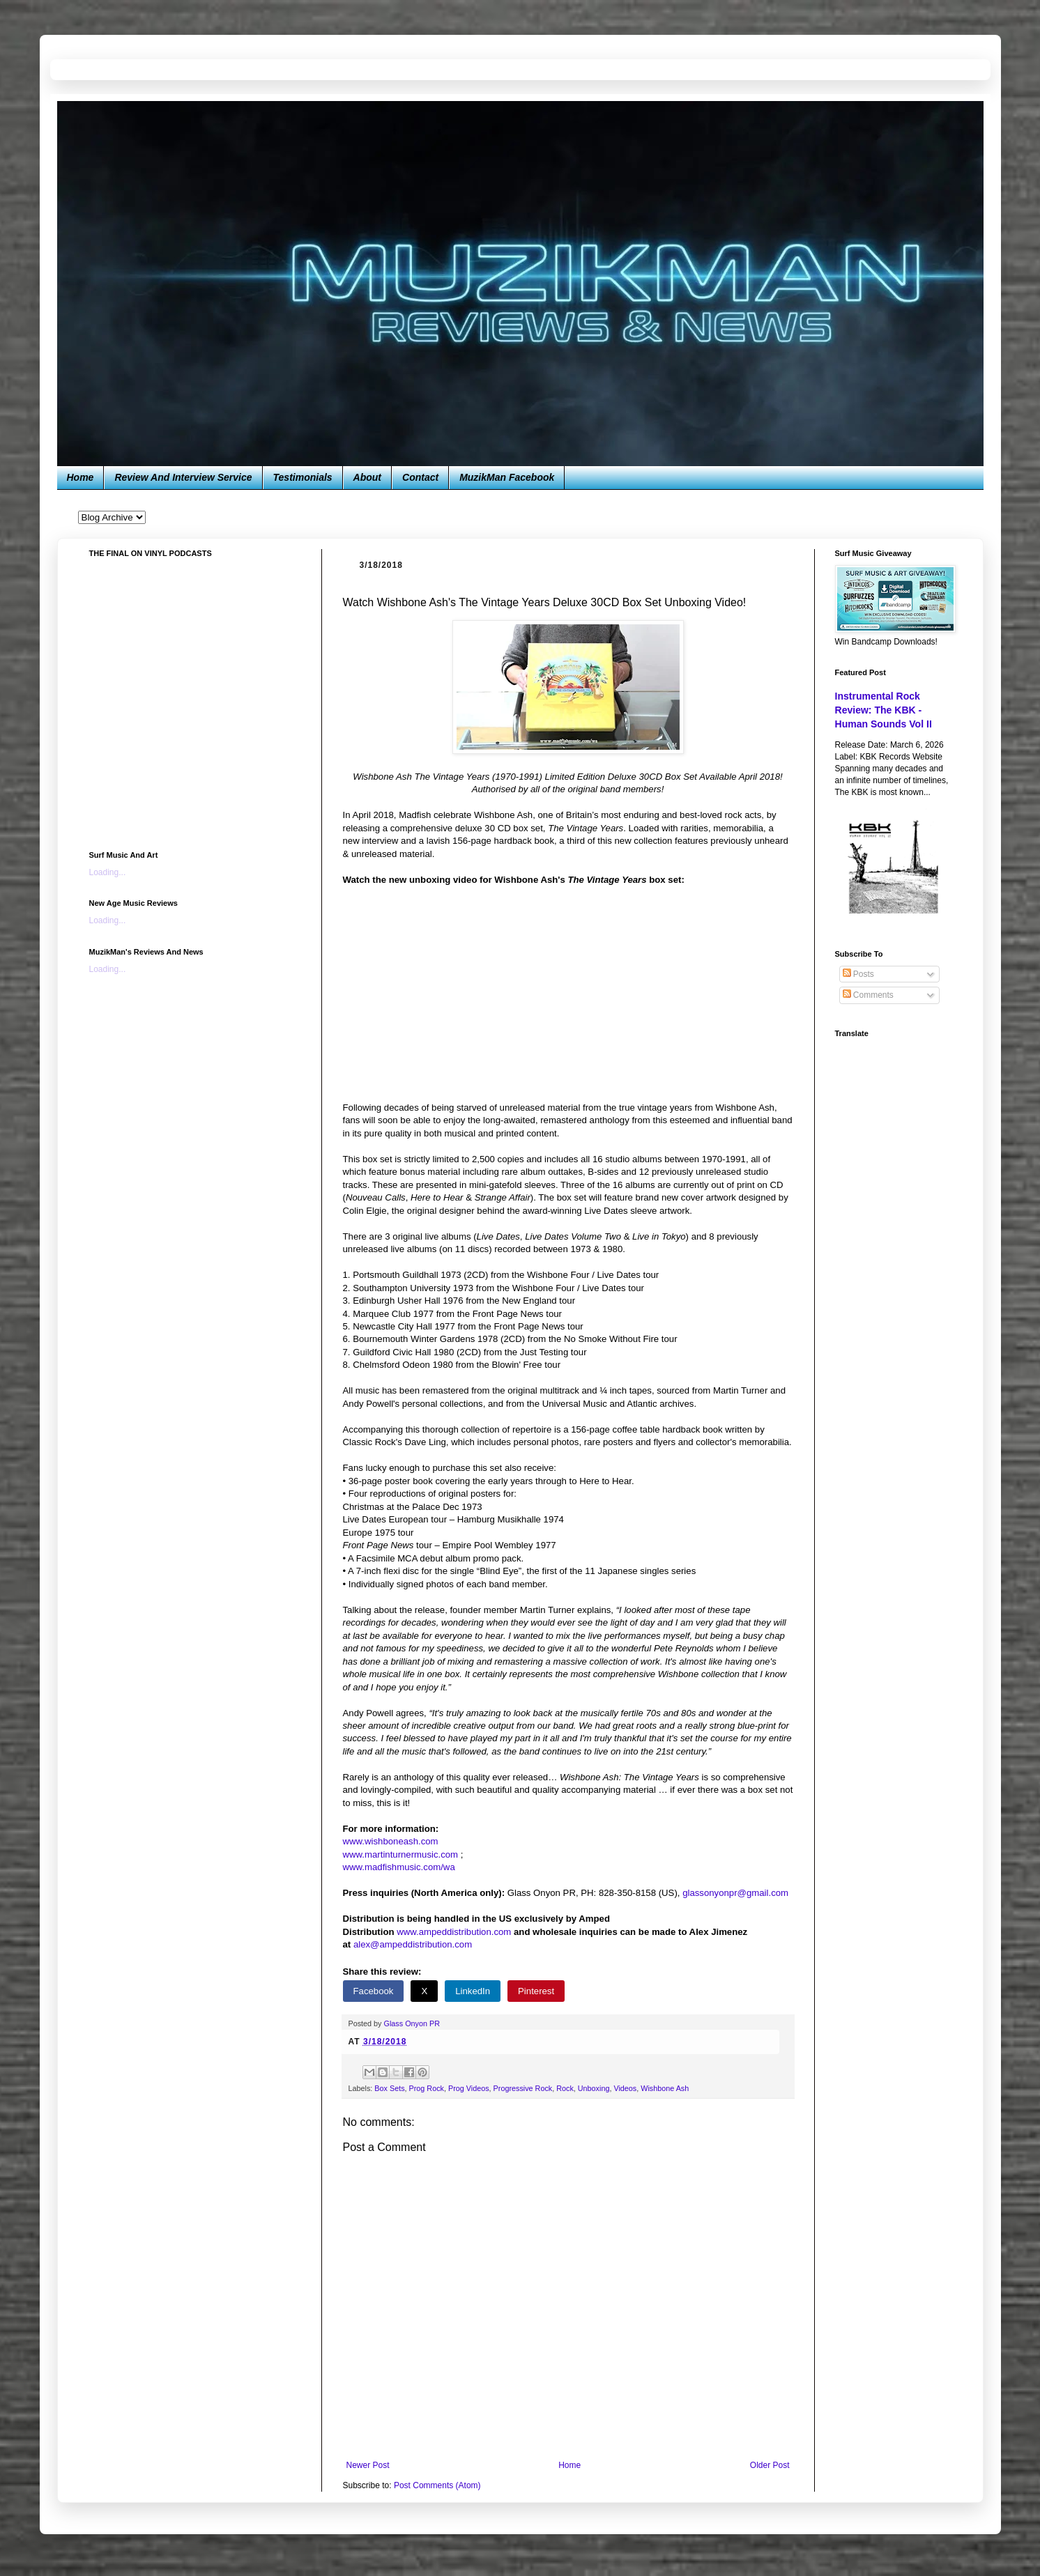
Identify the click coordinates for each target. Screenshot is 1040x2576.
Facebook (373, 1991)
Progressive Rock (523, 2088)
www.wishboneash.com (390, 1841)
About (367, 477)
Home (80, 477)
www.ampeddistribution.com (454, 1932)
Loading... (107, 872)
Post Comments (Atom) (437, 2485)
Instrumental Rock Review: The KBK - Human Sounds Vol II (883, 710)
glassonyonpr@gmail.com (735, 1893)
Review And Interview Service (183, 477)
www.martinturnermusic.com (401, 1854)
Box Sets (389, 2088)
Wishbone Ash (665, 2088)
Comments (868, 995)
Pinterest (536, 1991)
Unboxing (594, 2088)
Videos (624, 2088)
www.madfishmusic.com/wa (399, 1867)
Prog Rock (426, 2088)
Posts (858, 974)
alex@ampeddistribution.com (412, 1944)
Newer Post (368, 2465)
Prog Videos (468, 2088)
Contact (420, 477)
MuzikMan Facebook (506, 477)
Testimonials (302, 477)
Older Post (770, 2465)
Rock (565, 2088)
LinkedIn (472, 1991)
